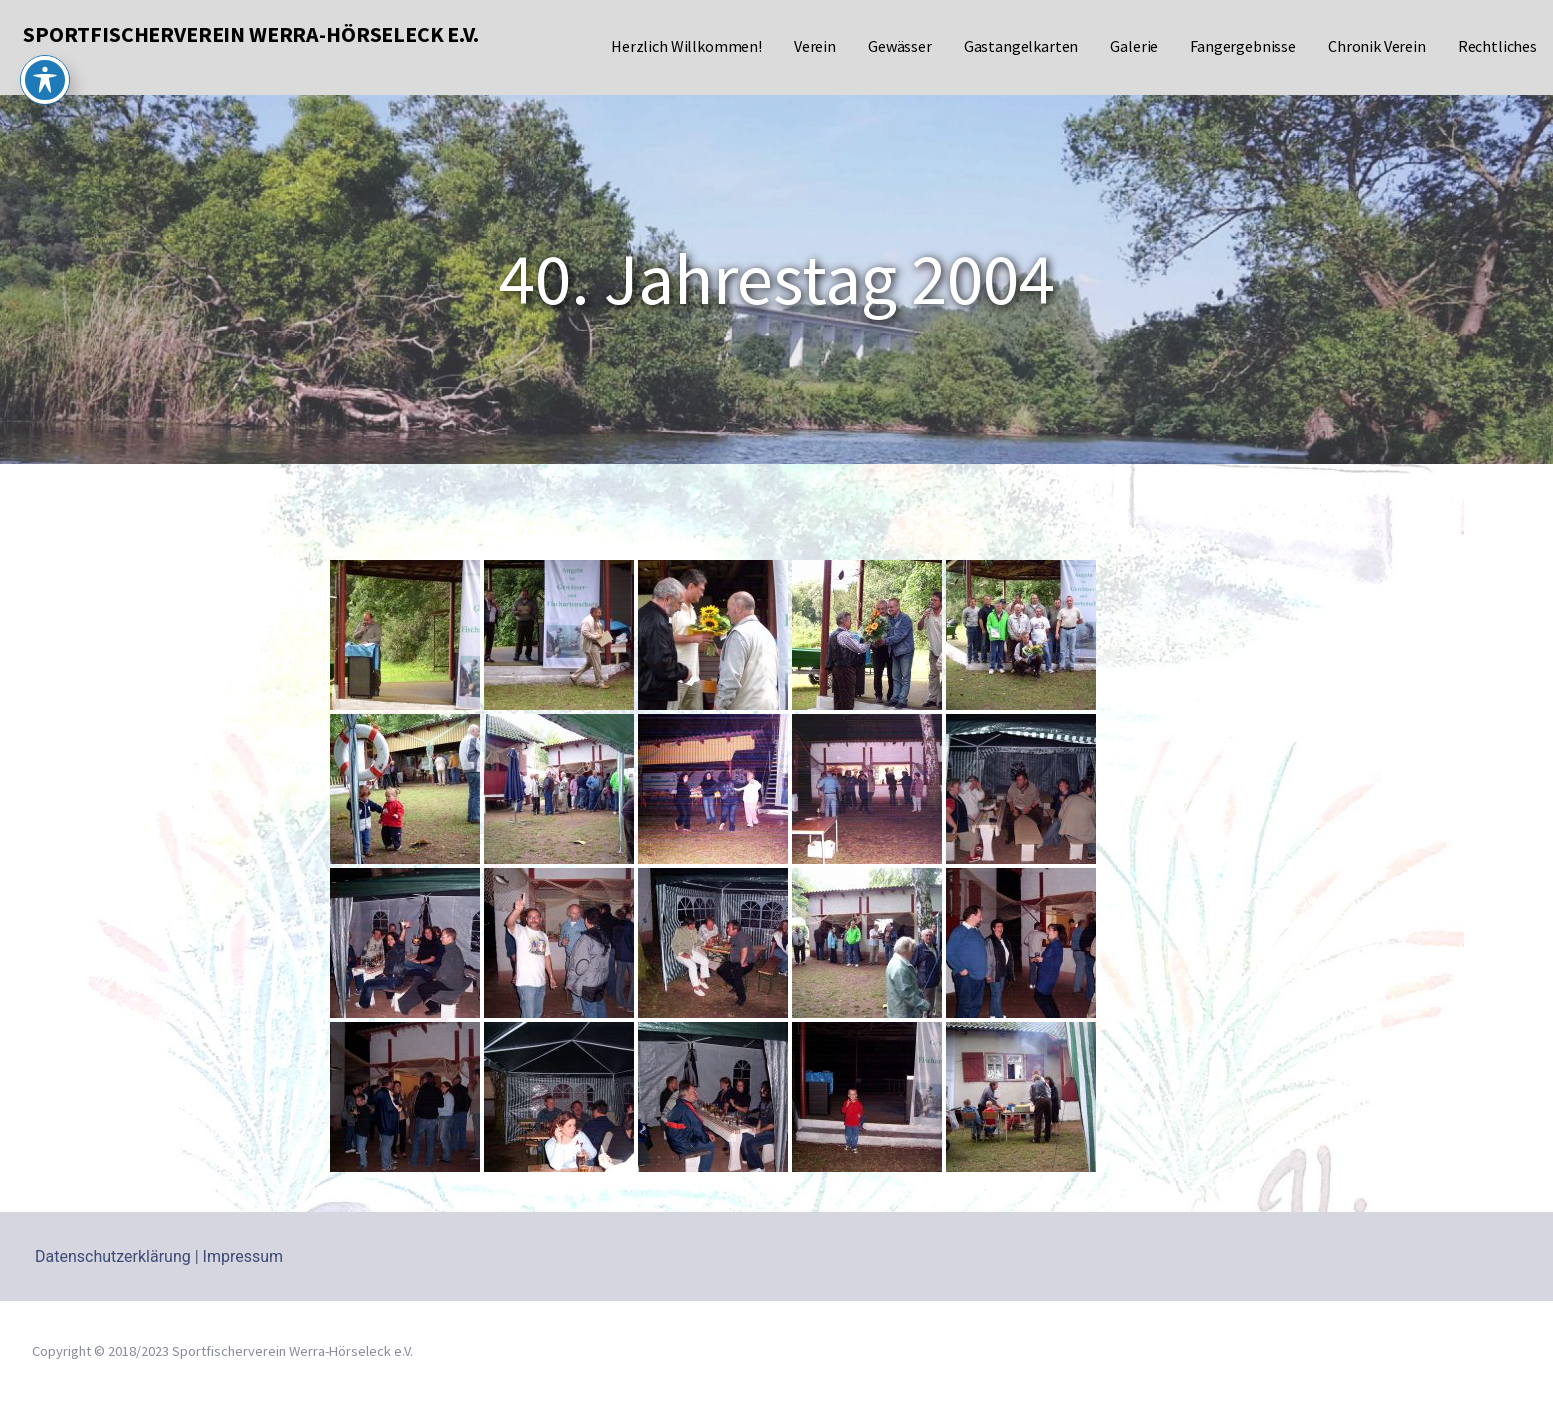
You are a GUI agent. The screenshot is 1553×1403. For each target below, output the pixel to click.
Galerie (1134, 46)
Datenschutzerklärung (113, 1256)
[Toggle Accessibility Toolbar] (45, 46)
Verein (815, 46)
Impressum (243, 1256)
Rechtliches (1497, 46)
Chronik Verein (1377, 46)
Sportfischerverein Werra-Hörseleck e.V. (251, 34)
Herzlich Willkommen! (686, 46)
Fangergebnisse (1243, 46)
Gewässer (900, 46)
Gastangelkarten (1021, 46)
